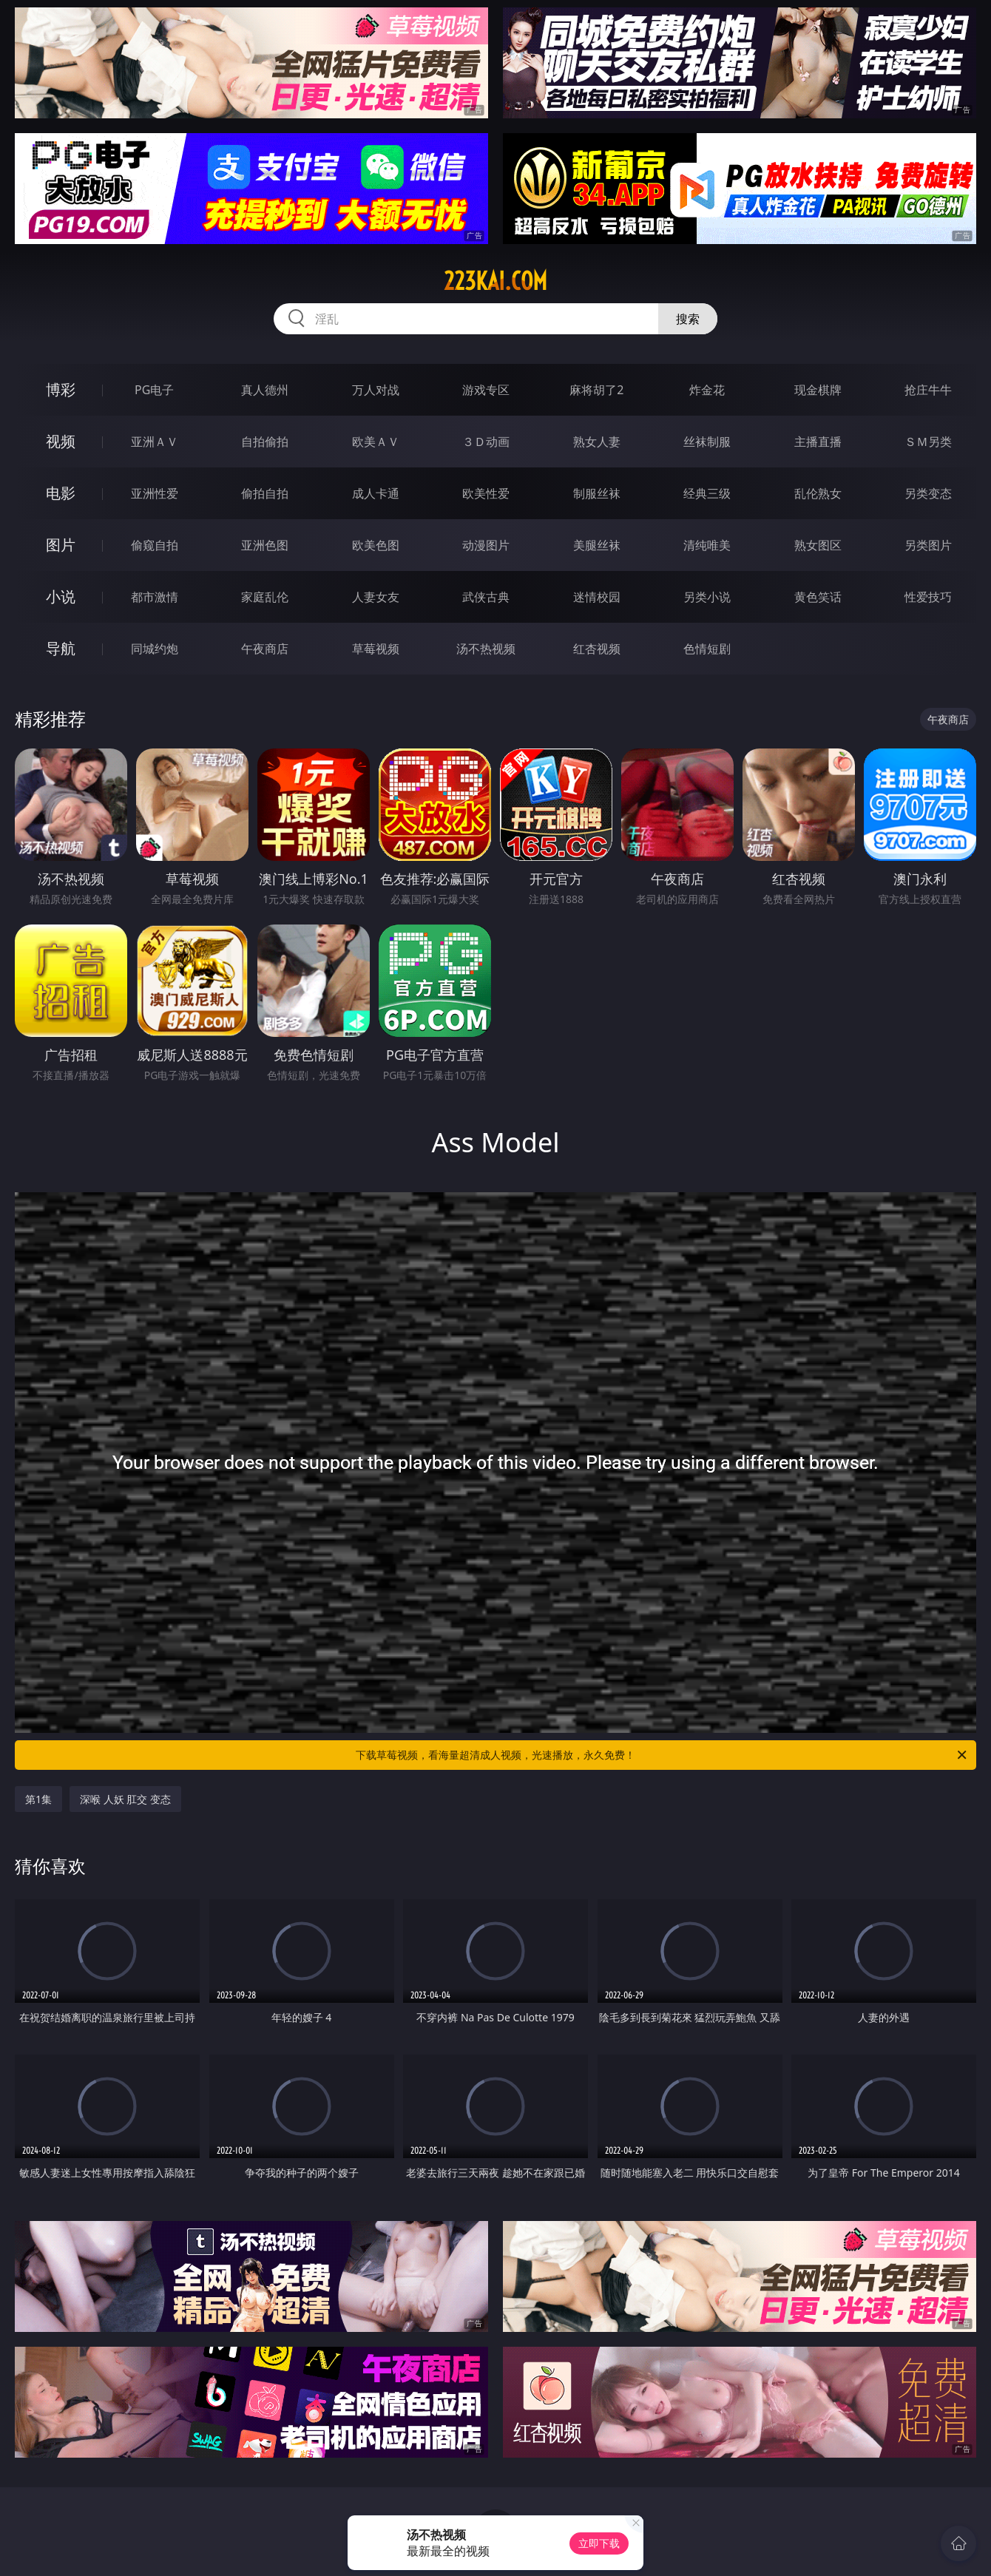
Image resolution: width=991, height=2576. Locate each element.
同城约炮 (154, 648)
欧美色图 (375, 545)
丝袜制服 (707, 441)
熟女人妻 (596, 441)
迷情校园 (596, 597)
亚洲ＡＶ (154, 441)
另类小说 (707, 597)
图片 (60, 545)
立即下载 (599, 2543)
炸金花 (707, 390)
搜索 (688, 319)
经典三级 (707, 493)
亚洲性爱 (154, 493)
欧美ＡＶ (375, 441)
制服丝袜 (596, 493)
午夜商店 (264, 648)
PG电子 (154, 390)
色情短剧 (707, 648)
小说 (60, 596)
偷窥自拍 (154, 545)
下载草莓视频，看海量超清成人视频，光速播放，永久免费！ (662, 1755)
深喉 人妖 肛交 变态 (125, 1799)
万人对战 (375, 390)
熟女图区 (818, 545)
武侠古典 (486, 597)
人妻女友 (375, 597)
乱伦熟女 (818, 493)
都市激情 (154, 597)
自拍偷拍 (264, 441)
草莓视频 (375, 648)
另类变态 (928, 493)
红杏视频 (596, 648)
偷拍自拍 (264, 493)
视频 (60, 441)
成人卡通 (375, 493)
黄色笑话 (818, 597)
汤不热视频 (485, 648)
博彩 (60, 389)
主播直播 (818, 441)
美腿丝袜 (596, 545)
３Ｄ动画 (486, 441)
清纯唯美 (707, 545)
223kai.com (495, 281)
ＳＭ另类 (928, 441)
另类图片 (928, 545)
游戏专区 (486, 390)
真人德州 (264, 390)
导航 (60, 648)
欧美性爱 (486, 493)
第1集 (38, 1799)
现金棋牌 (818, 390)
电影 (60, 493)
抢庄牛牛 (928, 390)
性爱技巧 (928, 597)
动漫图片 (486, 545)
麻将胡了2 (596, 390)
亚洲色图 (264, 545)
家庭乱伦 (264, 597)
